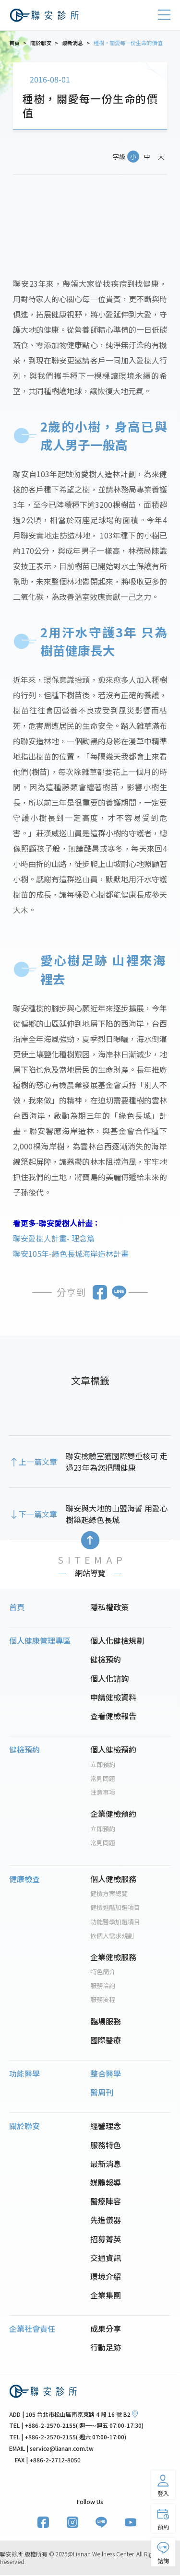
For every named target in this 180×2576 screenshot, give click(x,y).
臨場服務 (105, 2021)
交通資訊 (105, 2258)
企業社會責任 (32, 2329)
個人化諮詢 (109, 1679)
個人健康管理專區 (40, 1641)
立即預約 (102, 1764)
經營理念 (105, 2126)
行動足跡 (105, 2348)
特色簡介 (102, 1972)
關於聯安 (24, 2126)
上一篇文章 (38, 1461)
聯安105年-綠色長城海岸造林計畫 (71, 1253)
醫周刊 (101, 2092)
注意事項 (102, 1792)
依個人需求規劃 (112, 1936)
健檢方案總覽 (109, 1894)
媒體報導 (105, 2183)
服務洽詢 (102, 1986)
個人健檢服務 (113, 1879)
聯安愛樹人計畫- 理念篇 (54, 1238)
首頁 (16, 1607)
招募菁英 (105, 2239)
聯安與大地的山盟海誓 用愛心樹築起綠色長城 (117, 1513)
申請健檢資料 (113, 1697)
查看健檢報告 (113, 1716)
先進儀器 (105, 2220)
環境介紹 (105, 2277)
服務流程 (102, 2000)
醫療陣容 (105, 2201)
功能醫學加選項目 (115, 1922)
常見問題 (102, 1778)
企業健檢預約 (113, 1814)
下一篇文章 (38, 1514)
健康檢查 (24, 1879)
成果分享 (105, 2329)
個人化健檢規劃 (117, 1641)
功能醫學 (24, 2074)
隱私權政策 (109, 1607)
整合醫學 (105, 2074)
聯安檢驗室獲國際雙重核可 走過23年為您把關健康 (117, 1461)
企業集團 (105, 2295)
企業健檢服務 (113, 1957)
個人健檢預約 (113, 1750)
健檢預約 (105, 1660)
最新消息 (105, 2164)
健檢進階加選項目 (115, 1908)
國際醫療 (105, 2040)
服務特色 (105, 2145)
